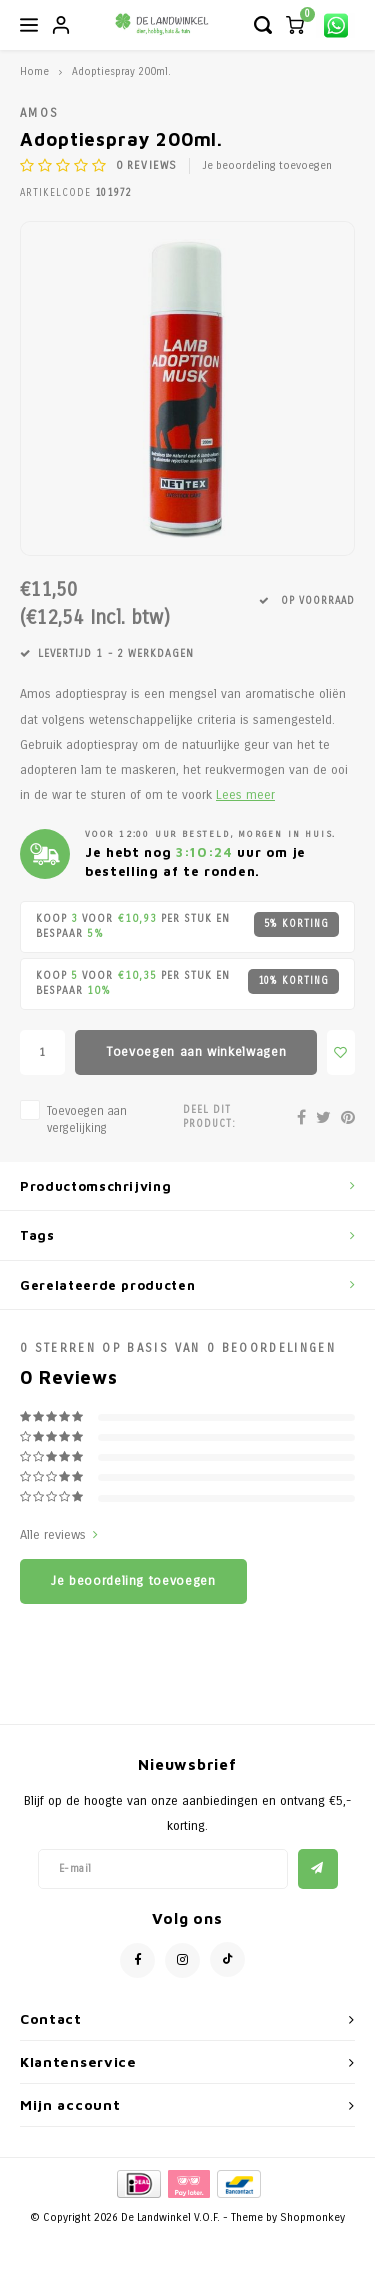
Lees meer (245, 794)
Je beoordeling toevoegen (267, 165)
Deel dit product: (209, 1117)
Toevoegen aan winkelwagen (196, 1052)
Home (34, 71)
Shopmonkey (312, 2217)
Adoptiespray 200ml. (121, 71)
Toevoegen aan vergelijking (87, 1119)
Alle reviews (59, 1535)
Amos (39, 113)
